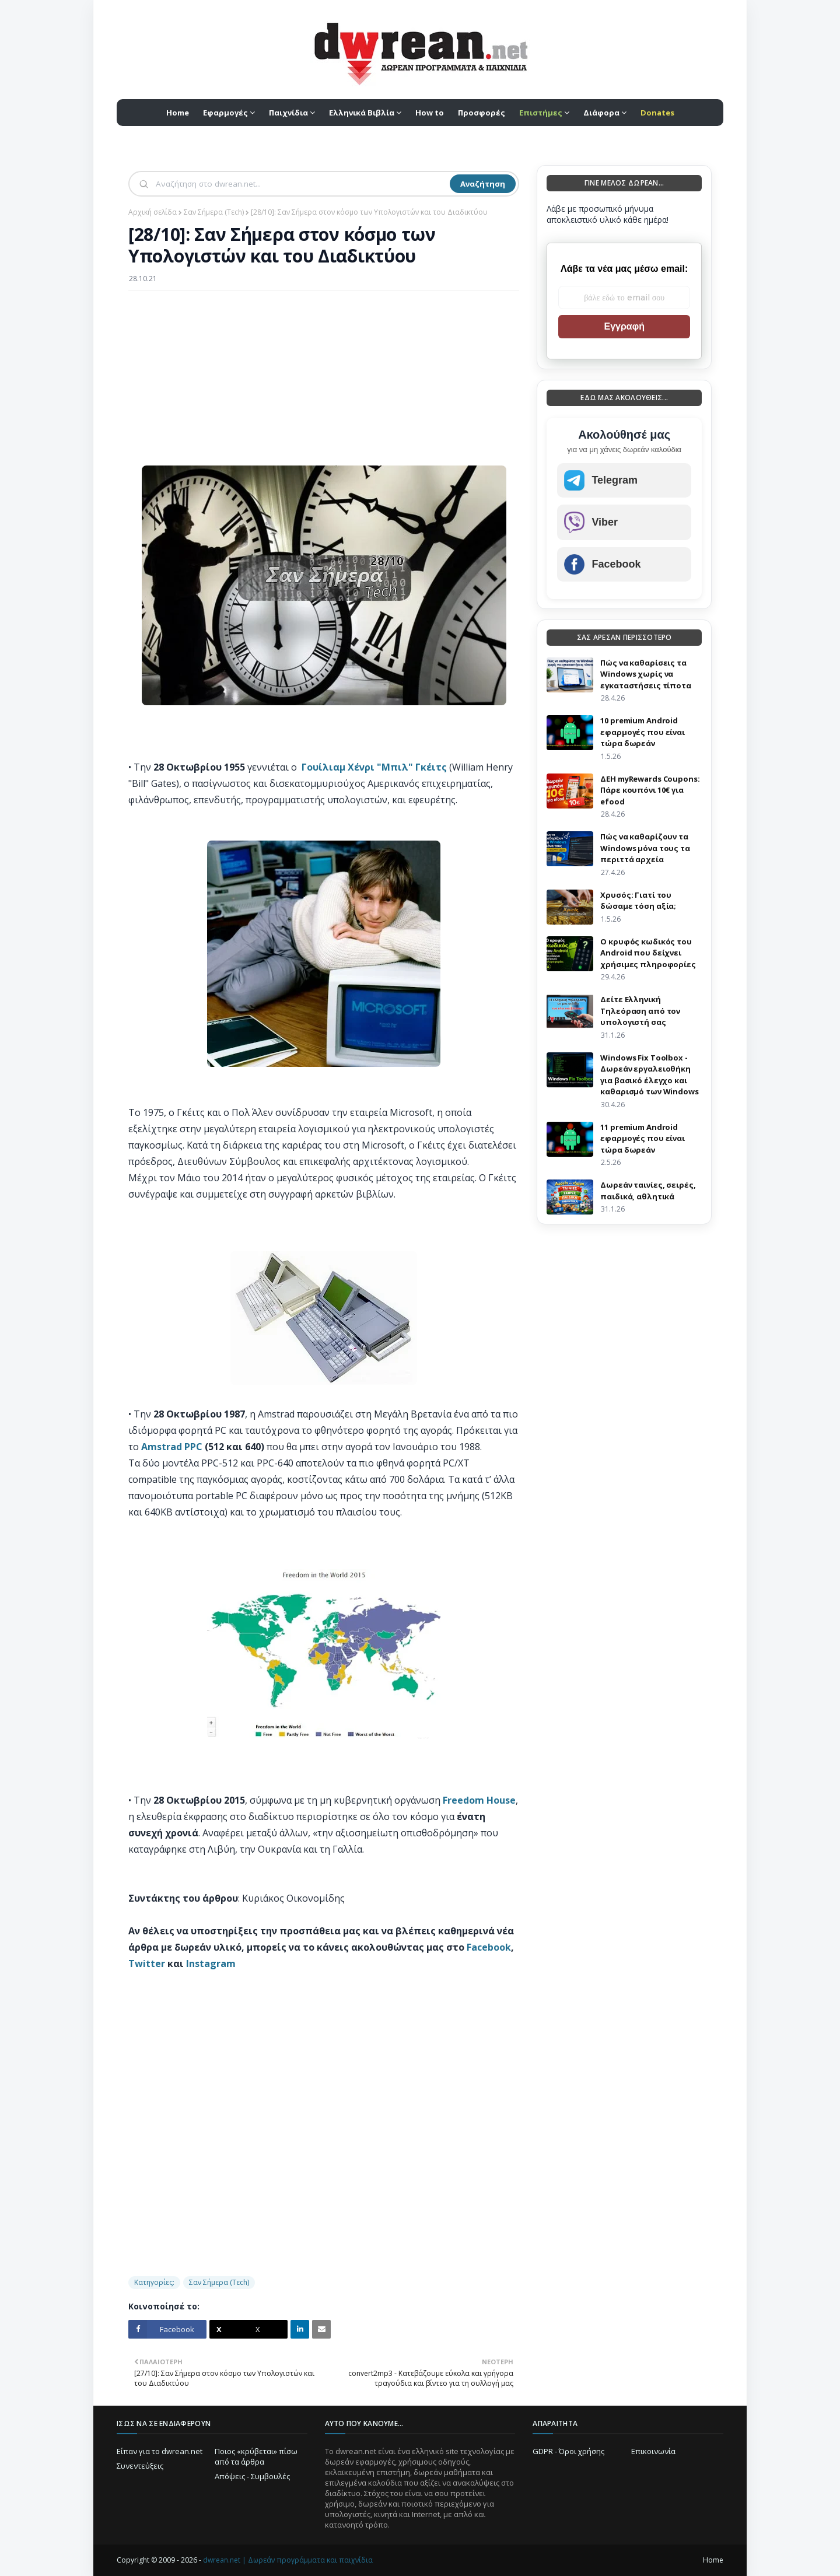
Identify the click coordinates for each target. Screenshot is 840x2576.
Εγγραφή (624, 326)
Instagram (211, 1963)
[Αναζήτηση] (301, 184)
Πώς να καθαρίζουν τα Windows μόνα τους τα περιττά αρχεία (645, 847)
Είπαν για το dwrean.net (159, 2451)
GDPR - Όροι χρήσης (568, 2451)
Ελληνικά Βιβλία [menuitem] (361, 112)
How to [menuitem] (429, 112)
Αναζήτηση (482, 183)
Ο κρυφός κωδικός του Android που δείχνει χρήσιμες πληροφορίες (647, 953)
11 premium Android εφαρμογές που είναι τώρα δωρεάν (642, 1138)
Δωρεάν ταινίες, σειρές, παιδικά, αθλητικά (647, 1191)
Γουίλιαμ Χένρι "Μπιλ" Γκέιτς (374, 767)
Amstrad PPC (171, 1446)
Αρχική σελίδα (152, 212)
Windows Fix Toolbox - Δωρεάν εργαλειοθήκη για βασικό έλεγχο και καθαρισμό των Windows (649, 1074)
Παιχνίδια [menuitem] (288, 112)
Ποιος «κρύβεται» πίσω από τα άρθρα (256, 2456)
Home (713, 2560)
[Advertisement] (323, 384)
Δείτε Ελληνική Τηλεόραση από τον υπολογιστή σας (640, 1010)
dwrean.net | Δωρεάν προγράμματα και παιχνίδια (288, 2560)
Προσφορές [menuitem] (481, 112)
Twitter (146, 1963)
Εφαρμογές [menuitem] (225, 112)
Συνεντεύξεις (140, 2465)
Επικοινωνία (653, 2451)
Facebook (489, 1947)
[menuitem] (544, 112)
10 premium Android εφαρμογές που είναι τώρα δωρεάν (642, 731)
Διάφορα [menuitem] (601, 112)
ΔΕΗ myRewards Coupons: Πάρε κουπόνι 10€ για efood (649, 790)
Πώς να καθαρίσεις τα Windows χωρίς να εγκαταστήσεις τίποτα (645, 674)
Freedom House (479, 1800)
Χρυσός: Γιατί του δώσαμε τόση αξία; (638, 901)
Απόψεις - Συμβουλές (252, 2476)
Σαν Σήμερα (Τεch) (214, 212)
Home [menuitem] (177, 112)
